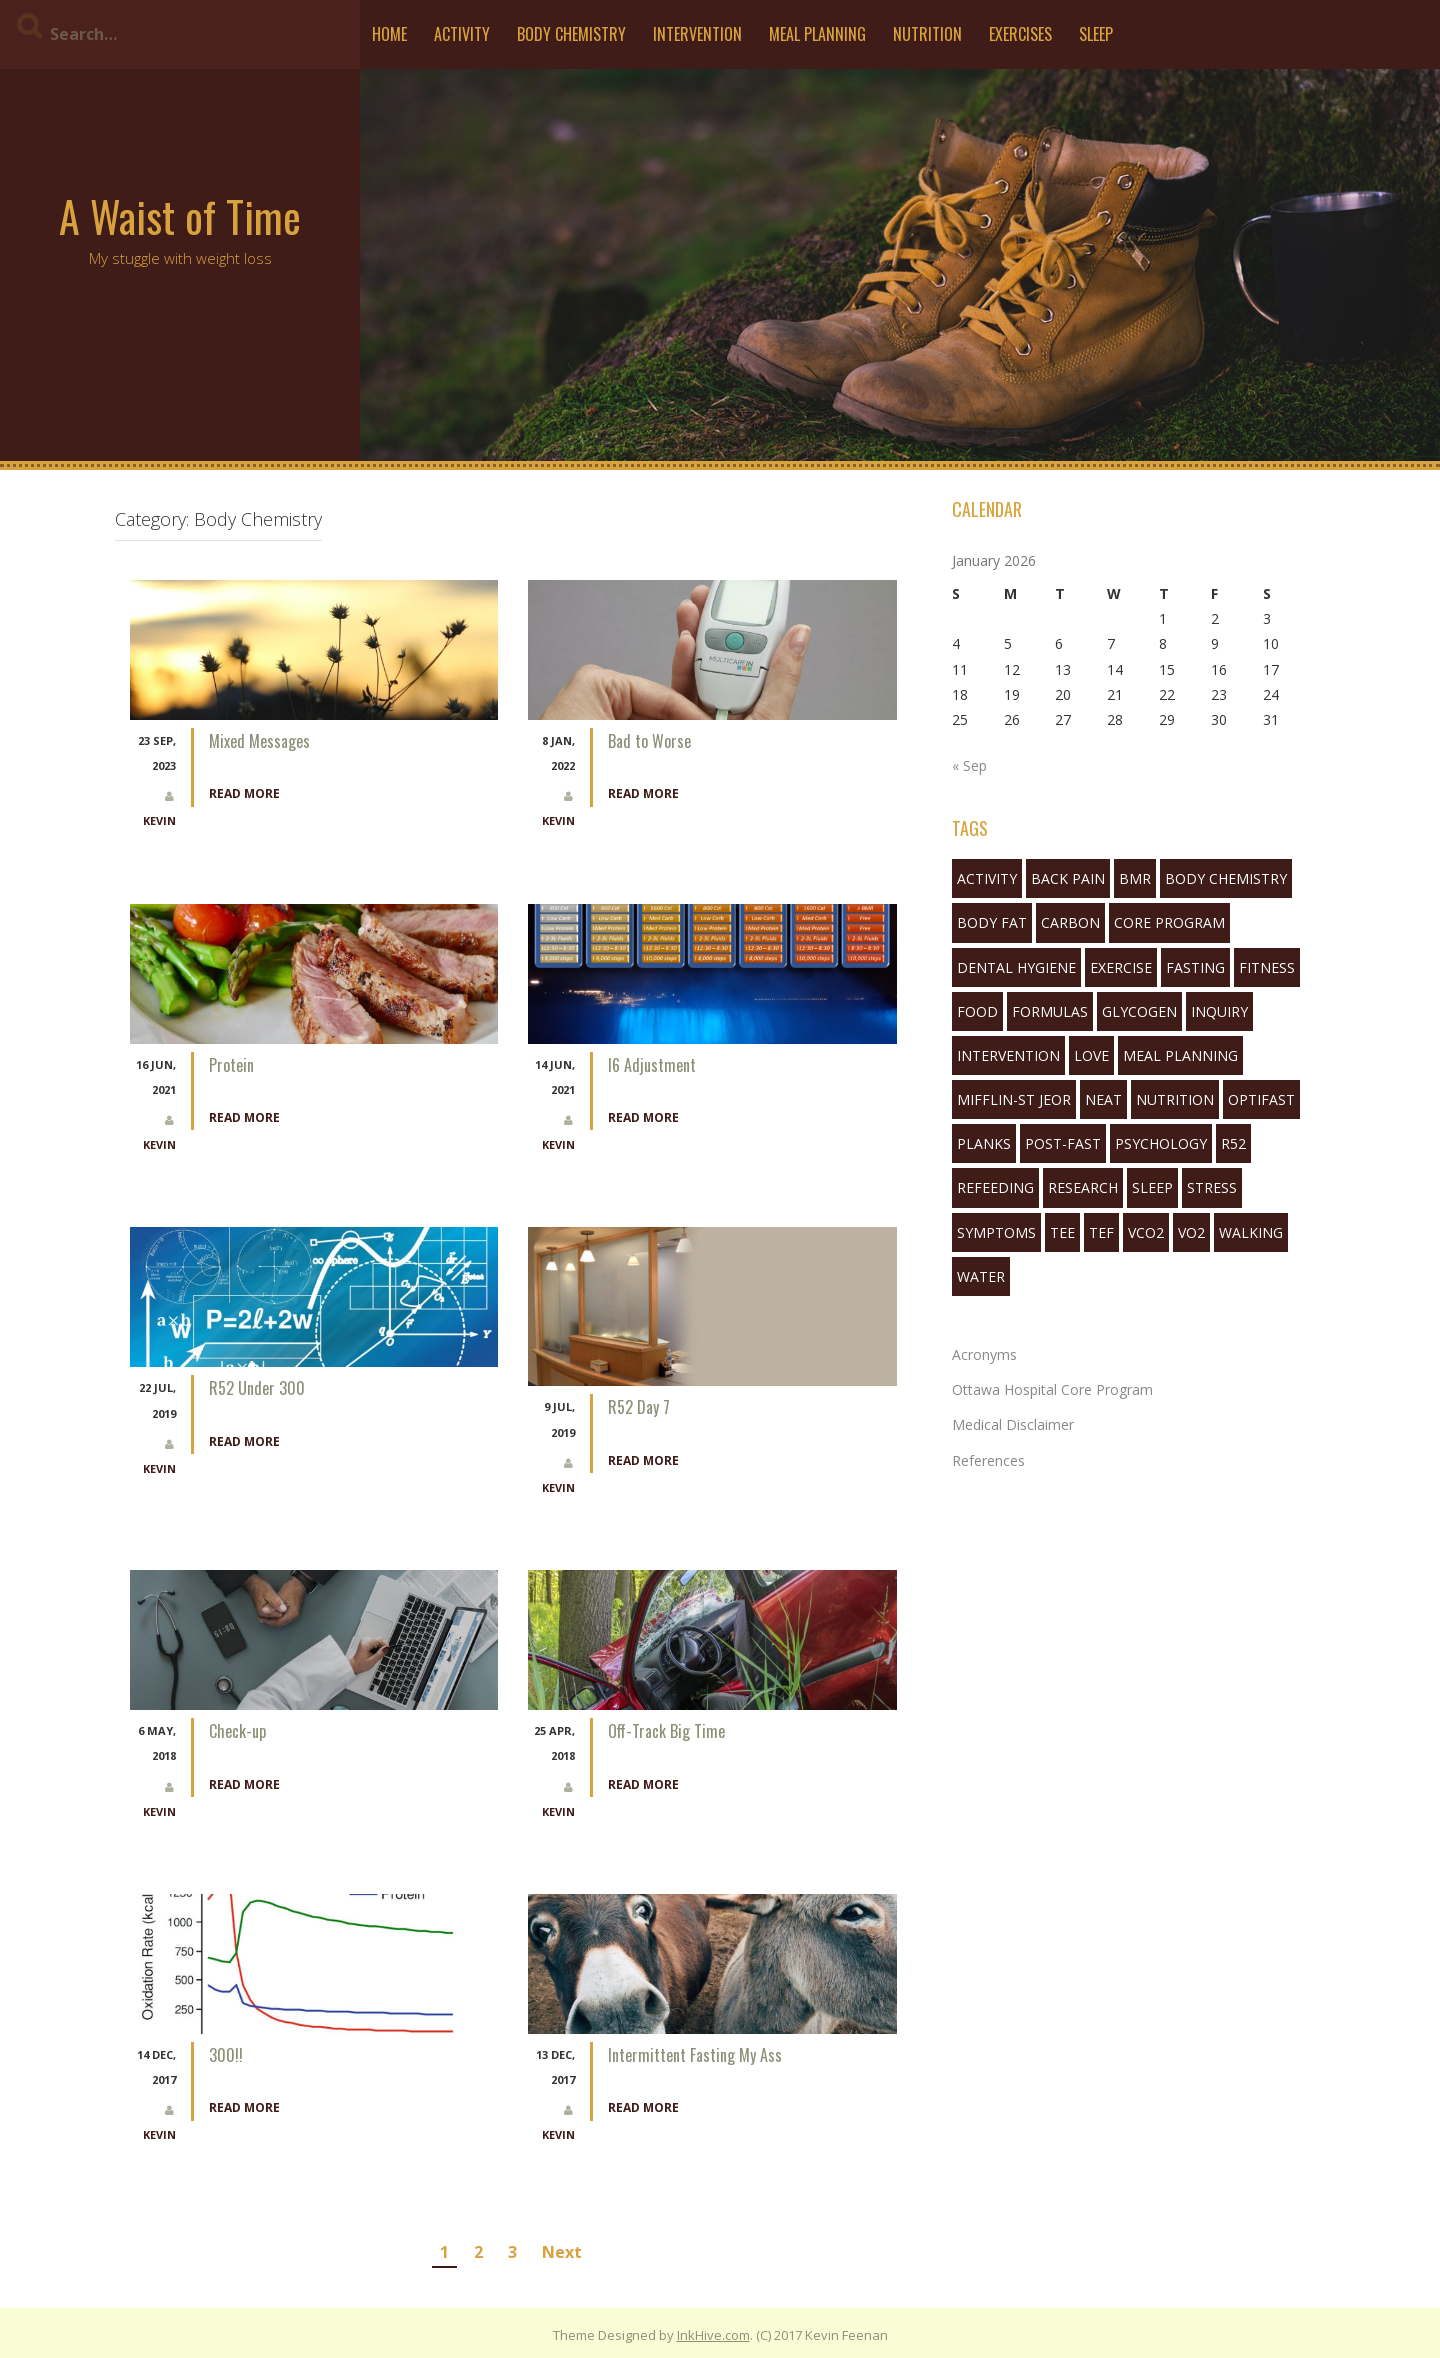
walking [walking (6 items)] (1251, 1232)
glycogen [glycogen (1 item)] (1139, 1011)
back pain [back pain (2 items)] (1068, 878)
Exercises (1020, 34)
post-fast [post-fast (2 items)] (1063, 1143)
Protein (231, 1065)
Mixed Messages (259, 741)
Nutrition (927, 34)
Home (389, 34)
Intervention (697, 34)
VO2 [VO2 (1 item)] (1191, 1232)
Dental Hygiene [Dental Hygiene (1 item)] (1016, 967)
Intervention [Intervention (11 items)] (1008, 1055)
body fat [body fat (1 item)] (992, 922)
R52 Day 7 (639, 1407)
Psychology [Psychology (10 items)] (1161, 1143)
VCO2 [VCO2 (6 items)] (1146, 1232)
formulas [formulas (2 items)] (1050, 1011)
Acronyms (984, 1354)
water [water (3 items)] (981, 1276)
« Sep (969, 765)
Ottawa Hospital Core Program (1052, 1389)
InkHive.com (713, 2335)
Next (562, 2252)
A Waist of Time (180, 216)
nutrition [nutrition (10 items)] (1175, 1099)
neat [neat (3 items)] (1103, 1099)
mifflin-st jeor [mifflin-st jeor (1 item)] (1014, 1099)
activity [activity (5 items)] (987, 878)
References (988, 1460)
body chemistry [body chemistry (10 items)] (1226, 878)
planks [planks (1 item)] (984, 1143)
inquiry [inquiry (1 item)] (1219, 1011)
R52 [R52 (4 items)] (1233, 1143)
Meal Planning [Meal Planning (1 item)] (1180, 1055)
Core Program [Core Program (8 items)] (1169, 922)
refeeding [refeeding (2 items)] (995, 1187)
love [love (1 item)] (1091, 1055)
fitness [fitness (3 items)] (1267, 967)
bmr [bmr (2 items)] (1135, 878)
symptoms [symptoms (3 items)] (996, 1232)
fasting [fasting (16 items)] (1195, 967)
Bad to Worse (649, 741)
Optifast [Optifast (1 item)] (1261, 1099)
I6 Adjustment (652, 1065)
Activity (462, 34)
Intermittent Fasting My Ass (695, 2055)
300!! (226, 2055)
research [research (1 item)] (1083, 1187)
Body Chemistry (571, 34)
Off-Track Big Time (666, 1731)
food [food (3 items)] (977, 1011)
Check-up (237, 1731)
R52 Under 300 (257, 1388)
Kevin (159, 820)
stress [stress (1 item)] (1212, 1187)
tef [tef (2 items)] (1101, 1232)
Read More (244, 793)
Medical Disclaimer (1013, 1424)
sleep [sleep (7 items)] (1152, 1187)
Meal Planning (817, 34)
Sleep (1096, 34)
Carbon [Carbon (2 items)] (1070, 922)
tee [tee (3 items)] (1062, 1232)
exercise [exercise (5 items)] (1121, 967)
